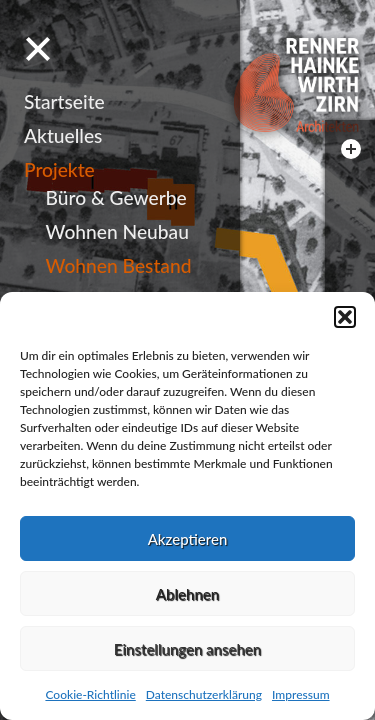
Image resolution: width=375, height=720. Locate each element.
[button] (345, 317)
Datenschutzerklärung (204, 694)
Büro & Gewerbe (116, 197)
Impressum (301, 694)
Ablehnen (187, 594)
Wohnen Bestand (119, 265)
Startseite (64, 101)
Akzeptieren (188, 539)
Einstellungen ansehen (187, 649)
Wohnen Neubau (117, 231)
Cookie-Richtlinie (90, 694)
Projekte (59, 169)
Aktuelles (63, 135)
